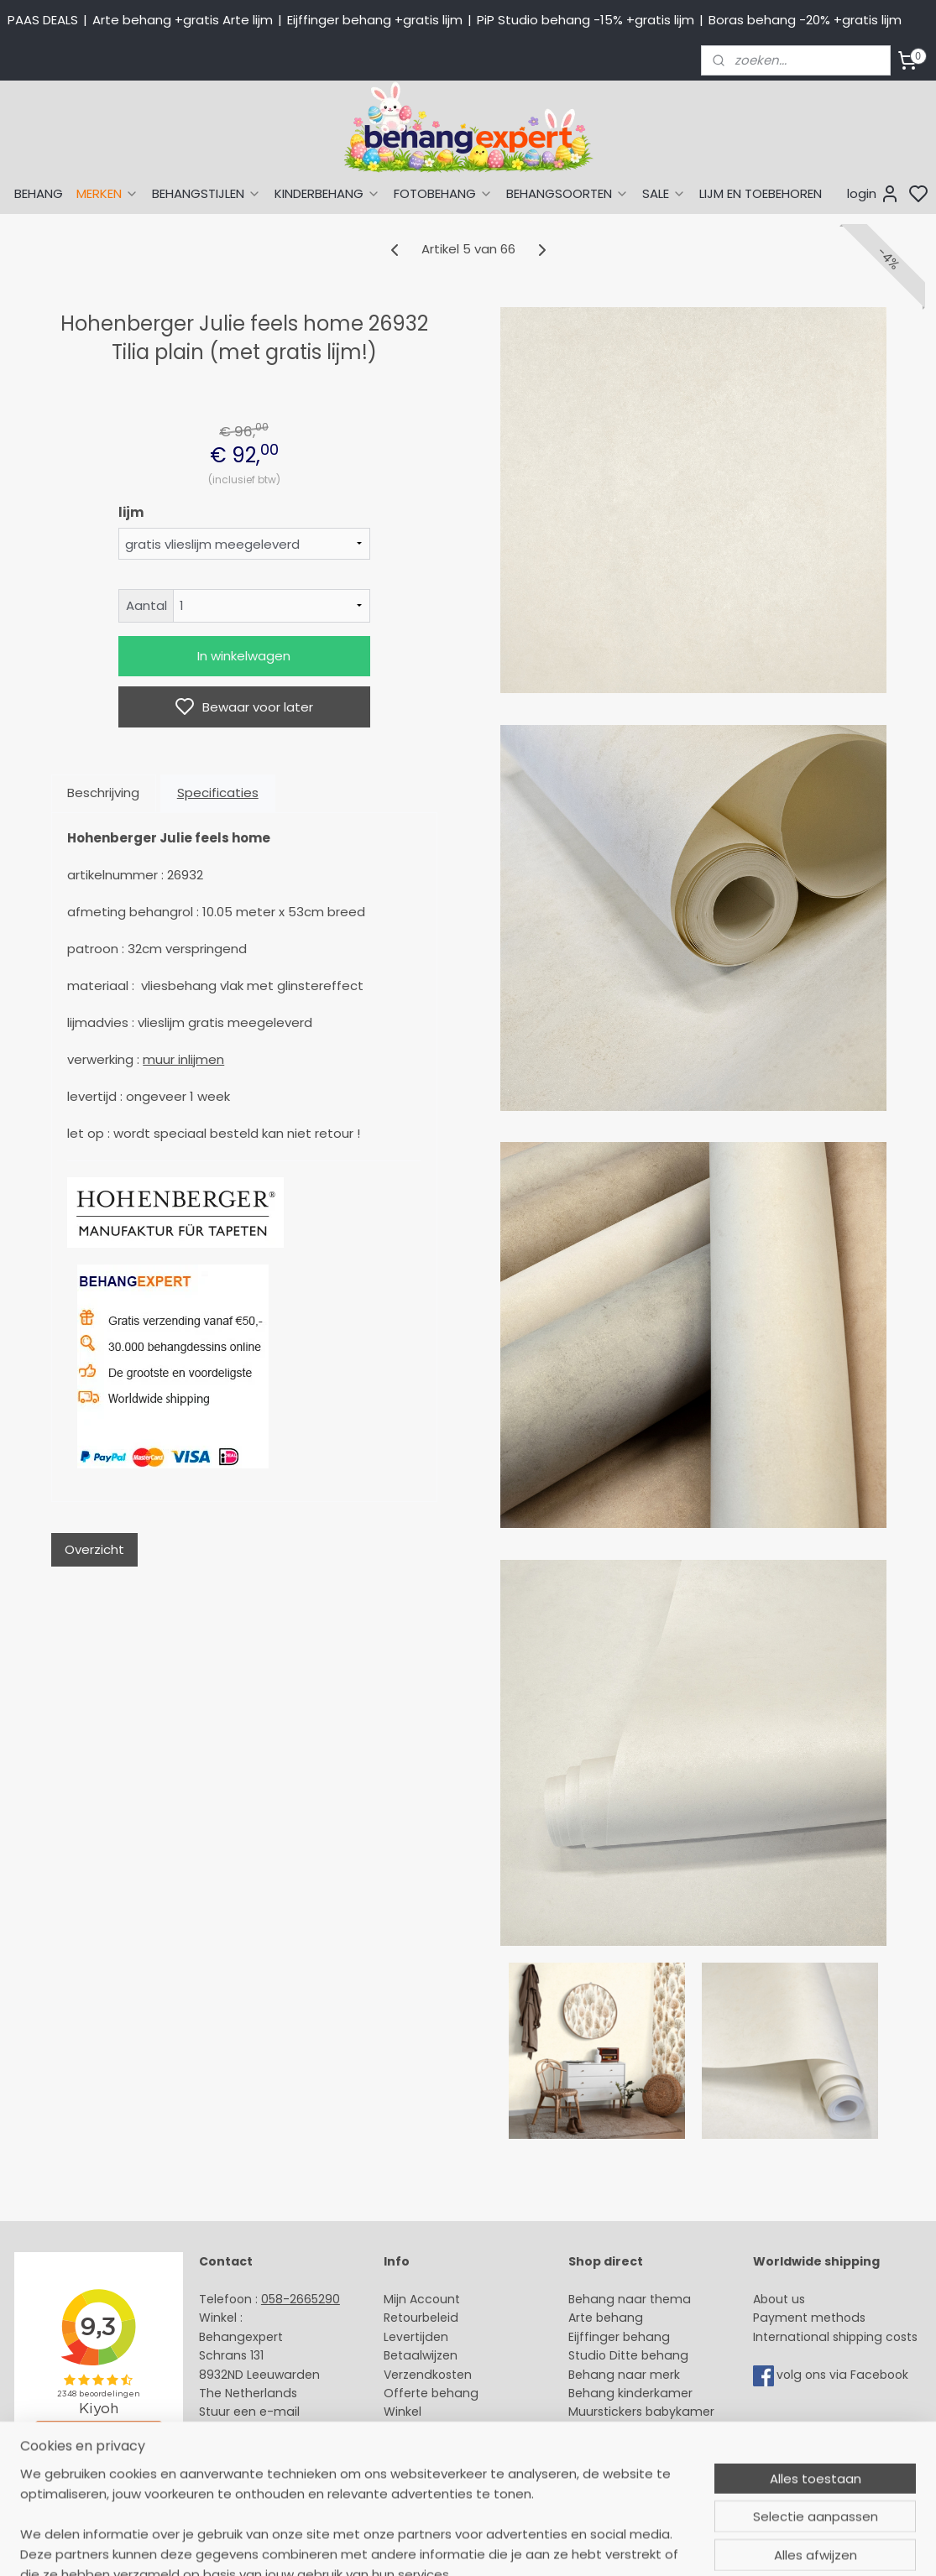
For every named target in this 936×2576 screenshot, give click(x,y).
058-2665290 (300, 2299)
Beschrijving (103, 792)
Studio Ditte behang (628, 2355)
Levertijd (408, 2336)
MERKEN (107, 193)
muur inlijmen (183, 1059)
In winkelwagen (243, 656)
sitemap (591, 2545)
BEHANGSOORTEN (567, 193)
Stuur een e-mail (251, 2411)
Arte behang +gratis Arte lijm (182, 20)
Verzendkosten (428, 2374)
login (873, 194)
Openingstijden (244, 2430)
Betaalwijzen (421, 2355)
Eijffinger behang (619, 2336)
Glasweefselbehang (627, 2430)
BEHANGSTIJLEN (206, 193)
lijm (130, 512)
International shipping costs (835, 2336)
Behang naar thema (629, 2299)
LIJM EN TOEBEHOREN (760, 193)
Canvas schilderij (618, 2468)
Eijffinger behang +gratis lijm (375, 20)
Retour (403, 2317)
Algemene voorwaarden (456, 2449)
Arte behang (605, 2317)
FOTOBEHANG (443, 193)
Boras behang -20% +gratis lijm (805, 20)
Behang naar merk (624, 2374)
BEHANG (38, 193)
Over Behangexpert (441, 2430)
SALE (664, 193)
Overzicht (93, 1549)
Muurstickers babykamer (641, 2411)
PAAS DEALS (43, 20)
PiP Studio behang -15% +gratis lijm (585, 20)
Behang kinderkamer (630, 2393)
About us (779, 2299)
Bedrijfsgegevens (250, 2449)
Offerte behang (431, 2393)
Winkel (402, 2411)
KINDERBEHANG (327, 193)
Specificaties (217, 792)
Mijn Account (422, 2299)
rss (626, 2545)
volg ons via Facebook (844, 2374)
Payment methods (809, 2317)
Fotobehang (604, 2449)
